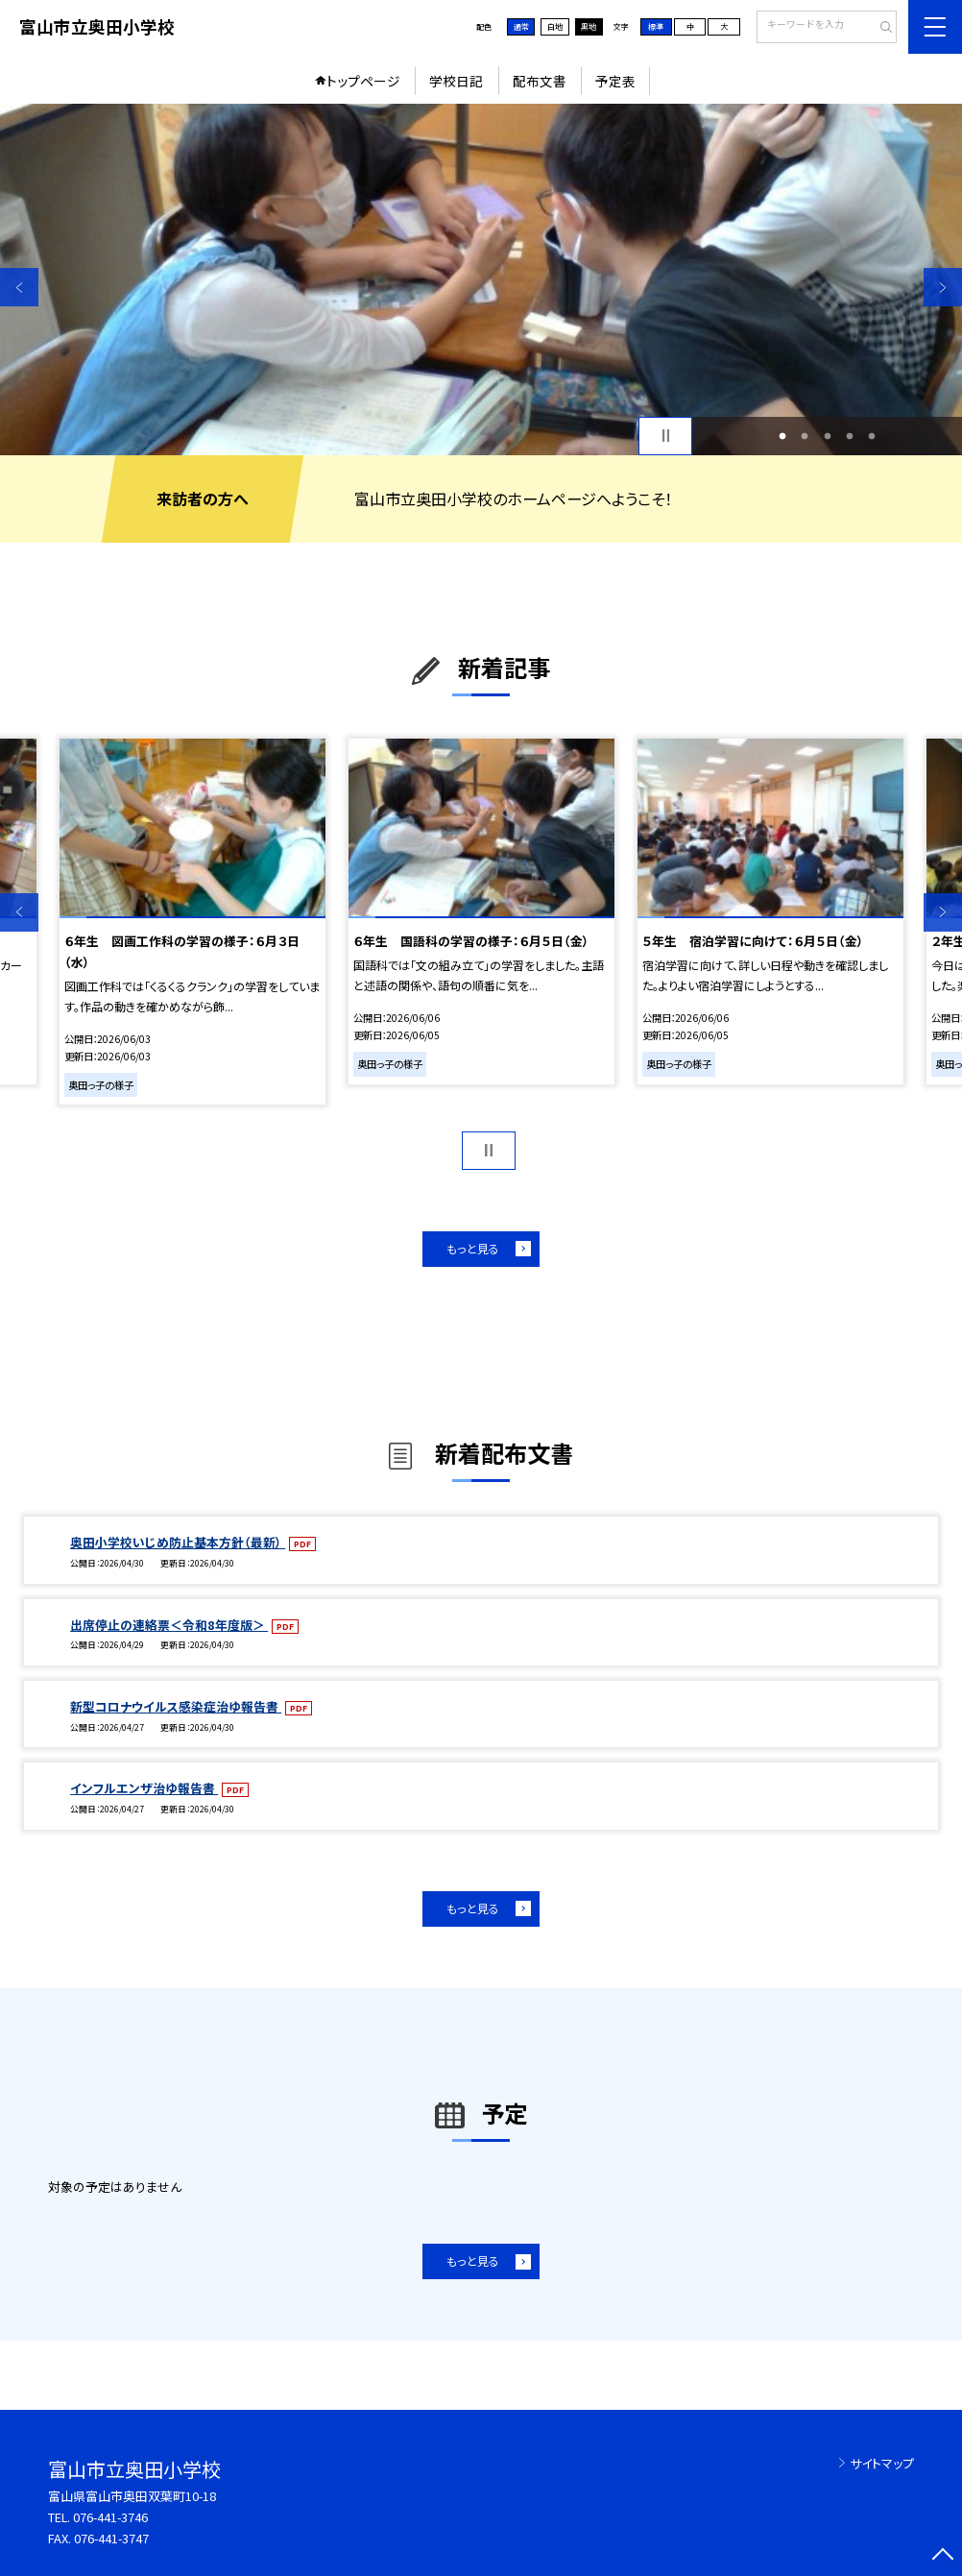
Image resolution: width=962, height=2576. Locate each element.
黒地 (588, 26)
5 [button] (872, 435)
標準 (655, 26)
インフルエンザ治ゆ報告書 (144, 1788)
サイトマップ (882, 2463)
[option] (481, 279)
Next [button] (943, 287)
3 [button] (827, 435)
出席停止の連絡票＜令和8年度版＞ (169, 1625)
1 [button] (783, 435)
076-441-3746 (110, 2517)
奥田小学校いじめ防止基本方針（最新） (177, 1542)
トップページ (363, 80)
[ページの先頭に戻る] (943, 2557)
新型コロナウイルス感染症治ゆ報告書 (175, 1706)
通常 (521, 26)
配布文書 (539, 80)
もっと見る (472, 1248)
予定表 (615, 80)
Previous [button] (19, 287)
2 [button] (805, 435)
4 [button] (850, 435)
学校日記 (456, 80)
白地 (555, 26)
